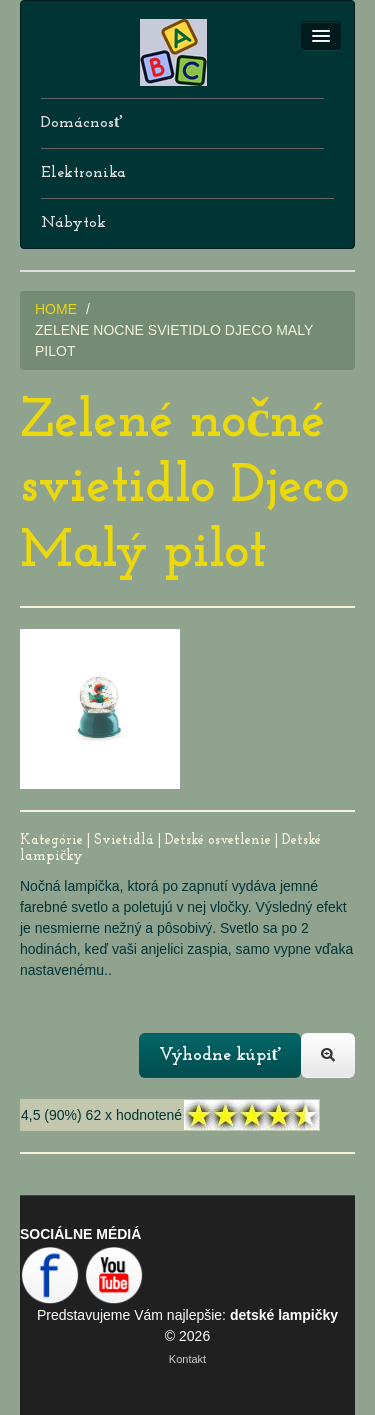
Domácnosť (81, 123)
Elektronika (83, 173)
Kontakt (187, 1359)
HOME (56, 309)
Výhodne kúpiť (220, 1055)
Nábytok (73, 223)
